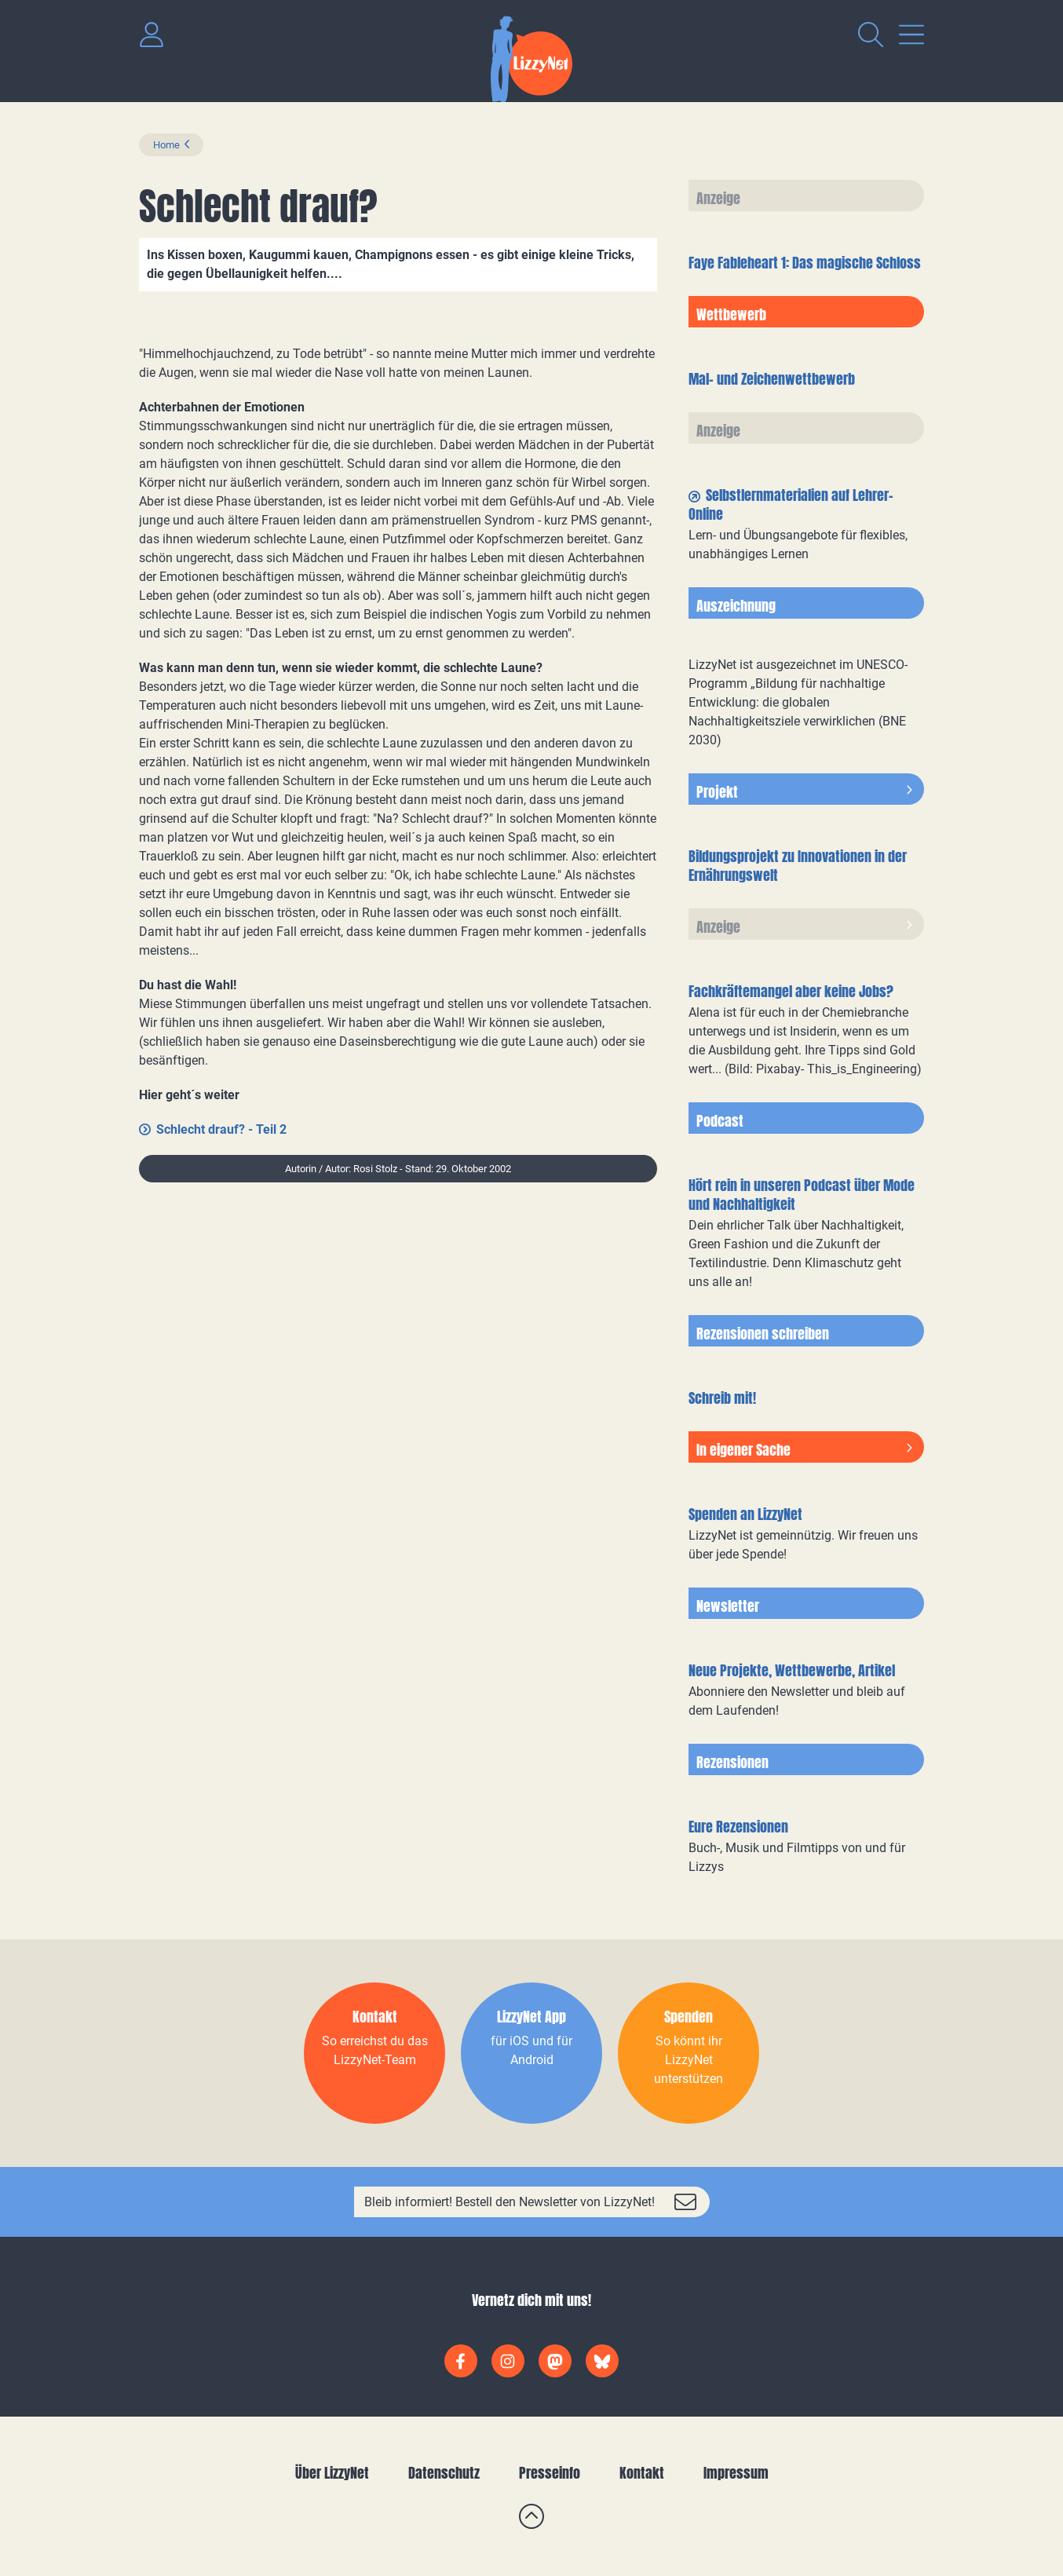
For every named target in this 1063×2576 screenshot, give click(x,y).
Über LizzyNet (332, 2472)
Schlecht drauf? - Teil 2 (221, 1129)
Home (166, 145)
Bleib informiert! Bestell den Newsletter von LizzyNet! (509, 2201)
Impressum (736, 2472)
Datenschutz (444, 2472)
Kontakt (641, 2472)
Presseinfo (549, 2472)
